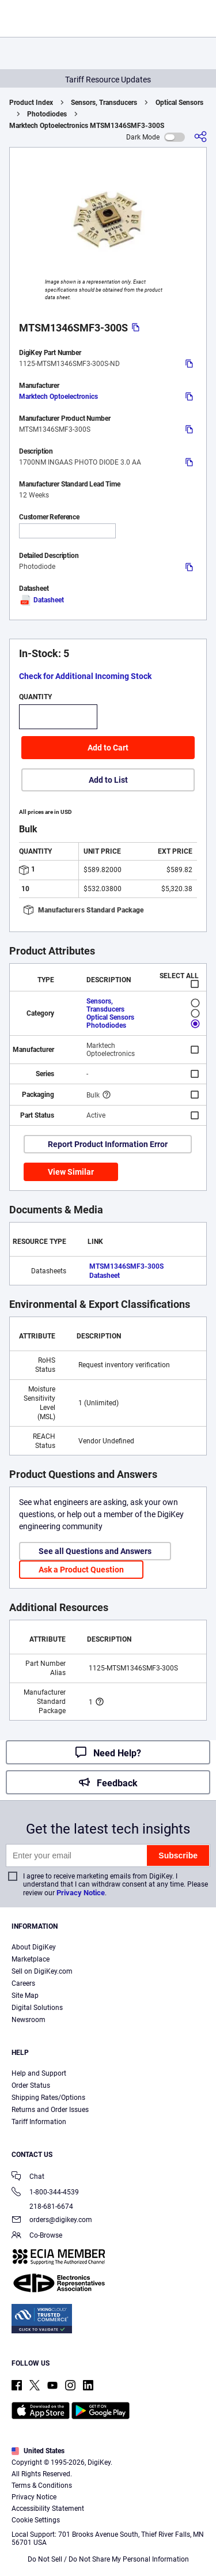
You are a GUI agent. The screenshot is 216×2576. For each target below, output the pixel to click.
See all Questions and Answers (95, 1551)
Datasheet (41, 600)
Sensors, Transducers (104, 103)
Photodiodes (47, 114)
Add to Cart (108, 747)
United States (38, 2451)
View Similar (71, 1171)
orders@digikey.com (52, 2220)
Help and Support (39, 2073)
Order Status (31, 2085)
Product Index (31, 103)
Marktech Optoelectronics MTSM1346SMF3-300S (86, 126)
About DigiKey (34, 1947)
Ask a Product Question (81, 1569)
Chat (28, 2177)
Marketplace (31, 1959)
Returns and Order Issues (50, 2110)
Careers (23, 1983)
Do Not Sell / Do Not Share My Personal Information (108, 2559)
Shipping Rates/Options (48, 2098)
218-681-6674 (42, 2206)
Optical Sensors (179, 103)
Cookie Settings (36, 2520)
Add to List (108, 780)
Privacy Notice (80, 1892)
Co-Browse (37, 2236)
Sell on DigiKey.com (42, 1971)
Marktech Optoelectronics (58, 397)
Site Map (25, 1996)
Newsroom (29, 2020)
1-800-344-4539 (45, 2192)
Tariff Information (39, 2122)
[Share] (200, 136)
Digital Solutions (37, 2008)
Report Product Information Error (108, 1144)
